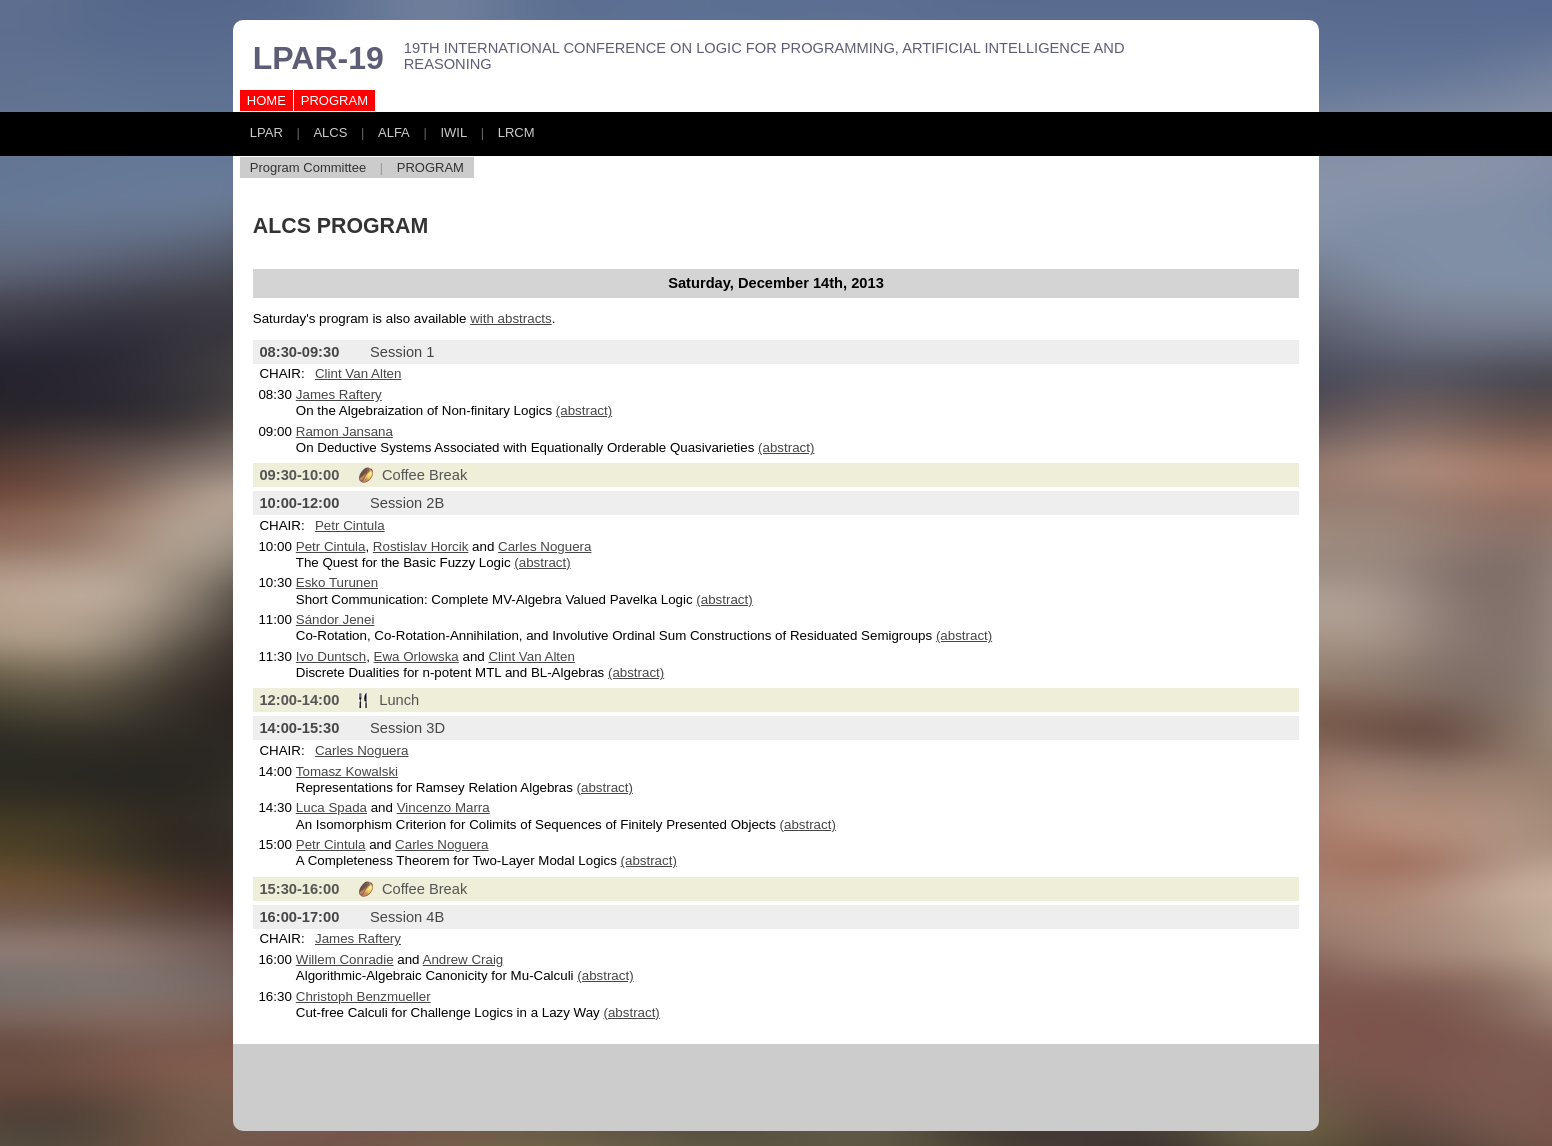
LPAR (266, 132)
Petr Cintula (350, 525)
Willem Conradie (345, 959)
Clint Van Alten (358, 373)
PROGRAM (334, 100)
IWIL (453, 132)
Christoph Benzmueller (363, 996)
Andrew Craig (463, 959)
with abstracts (510, 318)
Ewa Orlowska (416, 656)
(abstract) (584, 410)
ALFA (394, 132)
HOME (266, 100)
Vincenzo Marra (443, 807)
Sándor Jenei (335, 619)
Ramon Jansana (344, 431)
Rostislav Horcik (421, 546)
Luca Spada (331, 807)
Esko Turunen (337, 582)
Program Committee (308, 167)
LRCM (516, 132)
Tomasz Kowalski (347, 771)
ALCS (330, 132)
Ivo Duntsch (331, 656)
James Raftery (339, 394)
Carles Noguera (544, 546)
